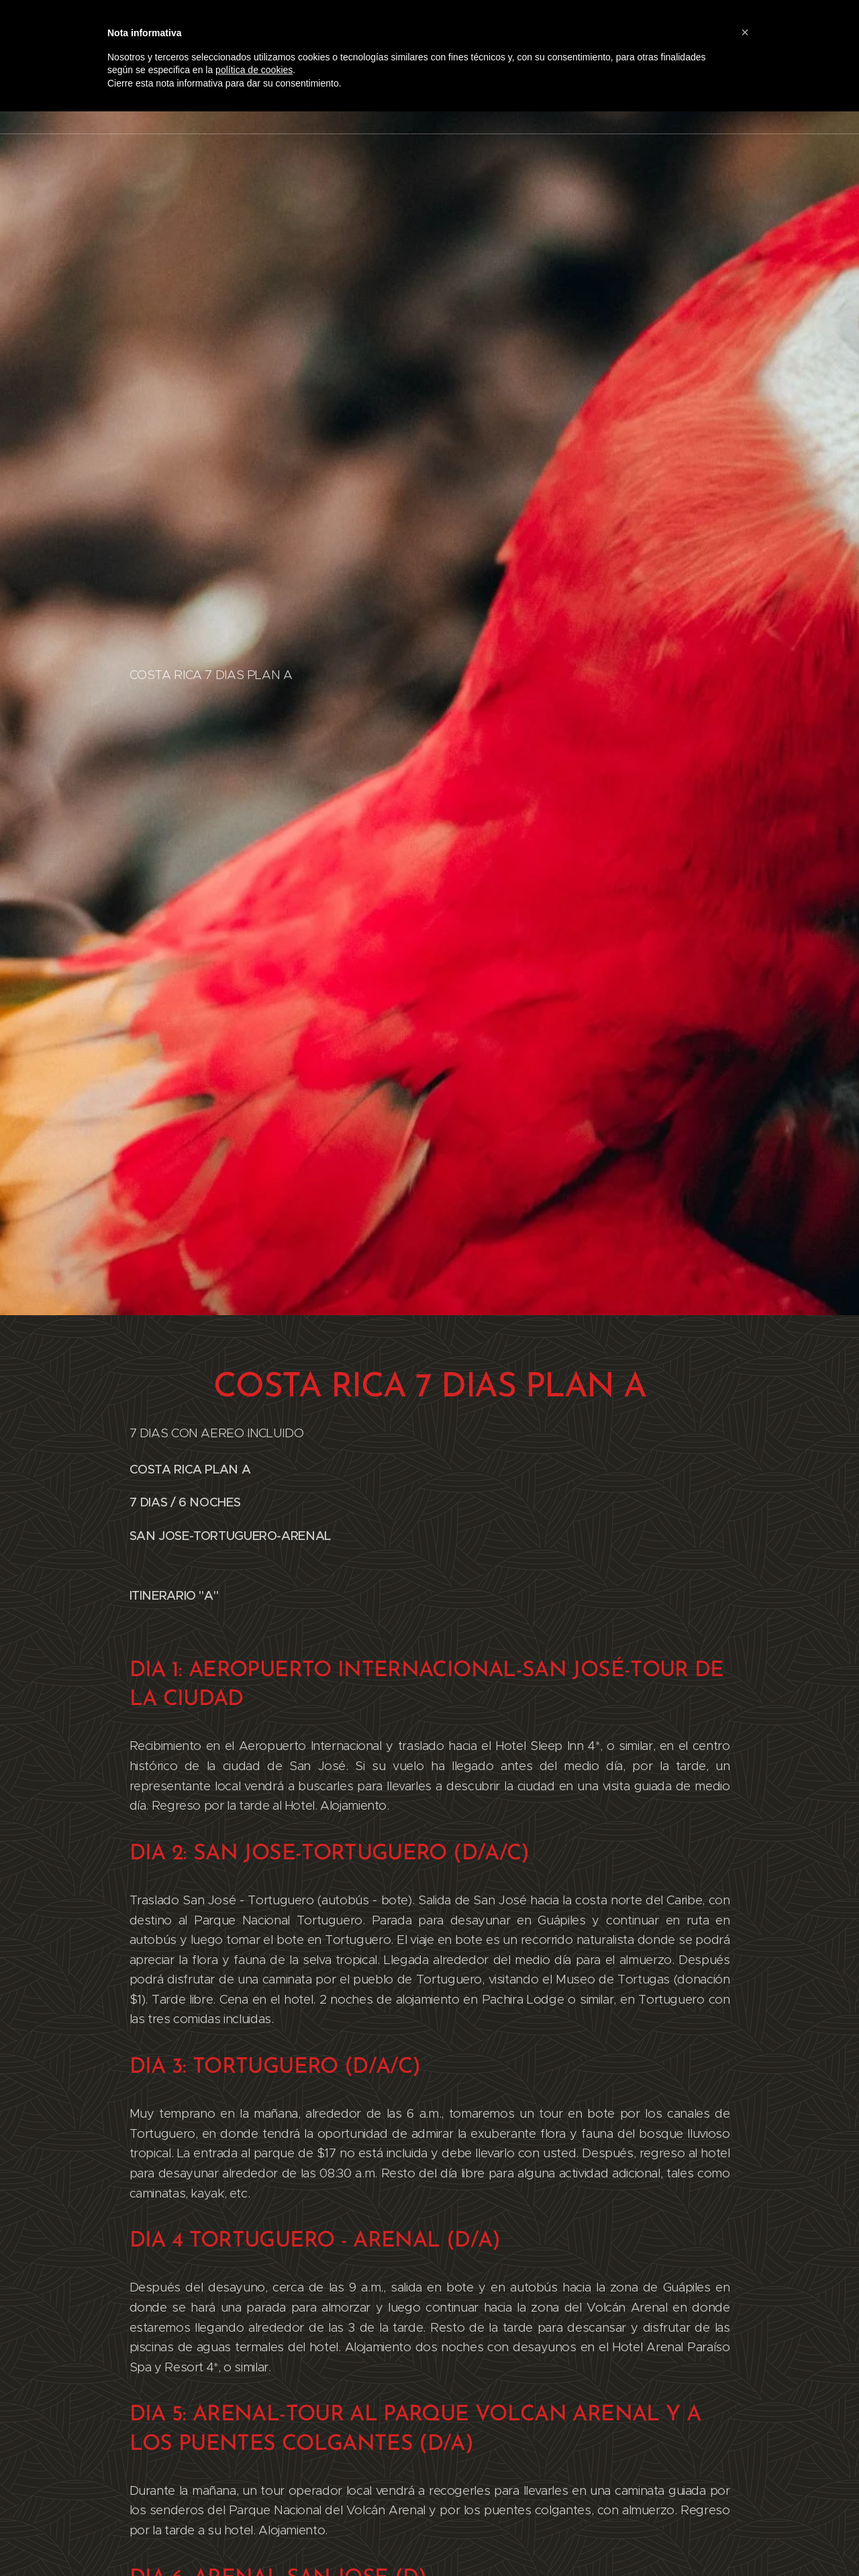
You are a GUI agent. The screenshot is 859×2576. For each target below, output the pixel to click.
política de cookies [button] (254, 69)
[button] (745, 32)
